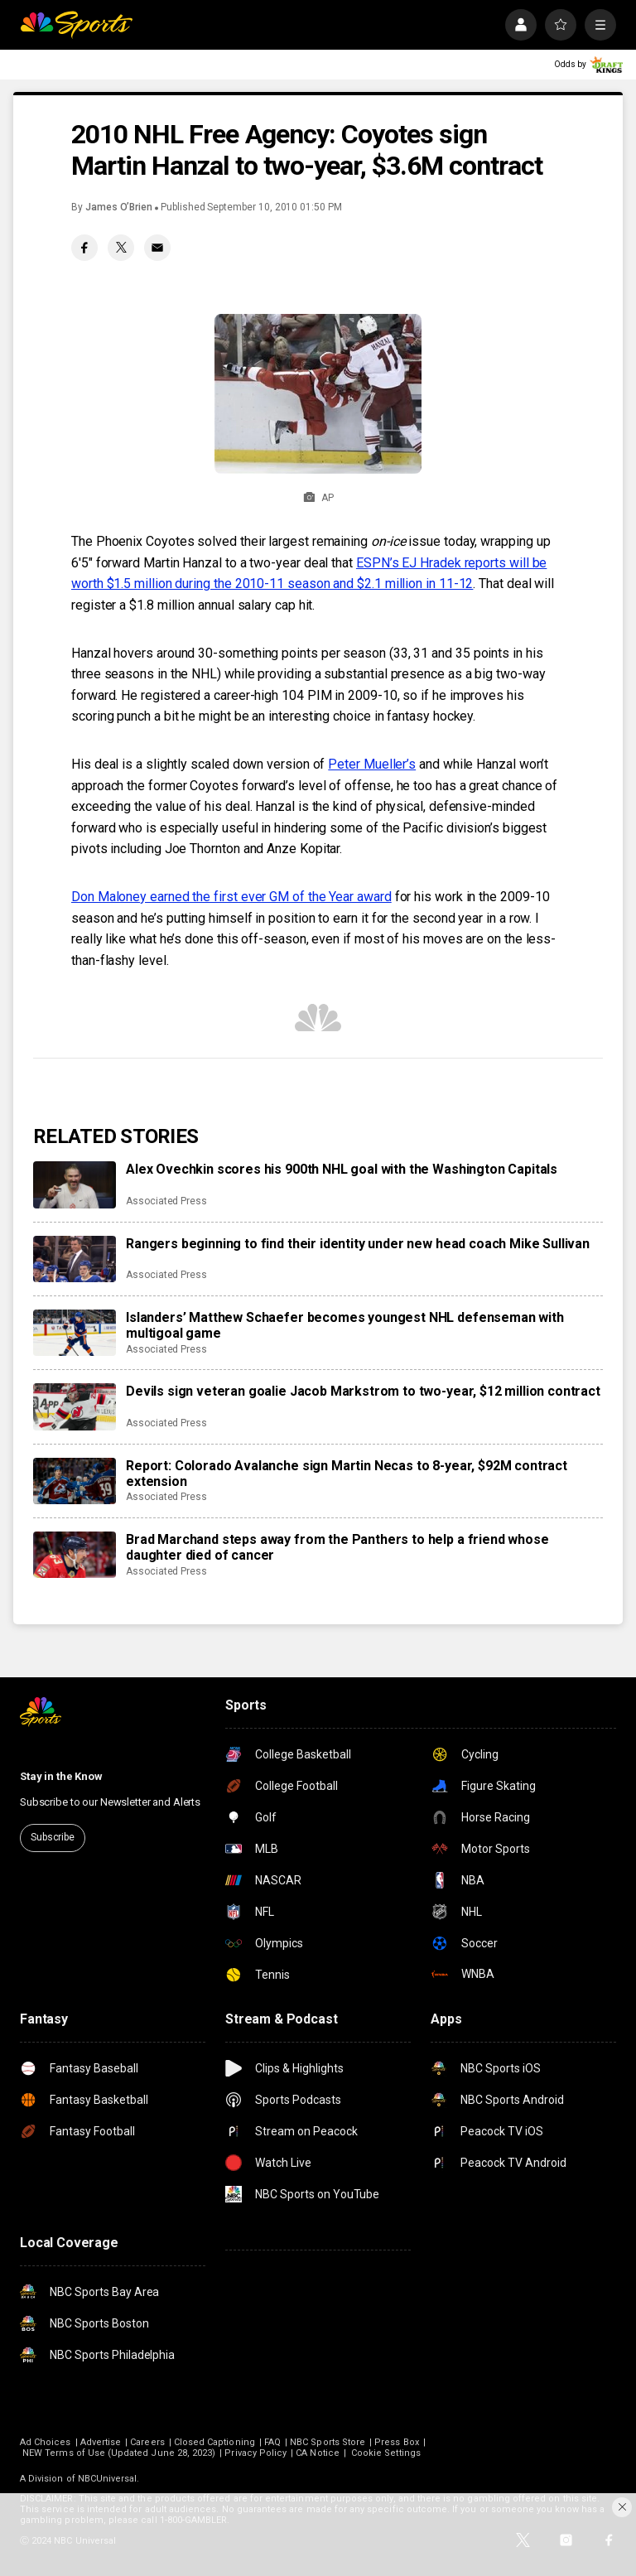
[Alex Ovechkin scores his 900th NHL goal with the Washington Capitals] (74, 1184)
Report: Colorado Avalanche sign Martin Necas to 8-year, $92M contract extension (346, 1473)
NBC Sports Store (327, 2442)
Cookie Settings (386, 2453)
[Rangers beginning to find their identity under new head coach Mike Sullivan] (74, 1259)
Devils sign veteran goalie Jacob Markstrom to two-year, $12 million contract (363, 1391)
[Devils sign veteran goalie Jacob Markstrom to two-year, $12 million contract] (74, 1406)
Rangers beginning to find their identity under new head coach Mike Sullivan (358, 1244)
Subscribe (53, 1837)
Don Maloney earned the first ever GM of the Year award (231, 896)
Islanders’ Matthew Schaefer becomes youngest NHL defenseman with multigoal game (345, 1325)
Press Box (396, 2442)
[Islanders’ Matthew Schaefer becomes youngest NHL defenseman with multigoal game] (74, 1333)
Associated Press (166, 1201)
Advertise (101, 2442)
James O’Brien (118, 207)
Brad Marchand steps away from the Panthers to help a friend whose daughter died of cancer (337, 1547)
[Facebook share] (84, 247)
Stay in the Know (61, 1776)
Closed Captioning (214, 2442)
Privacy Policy (255, 2453)
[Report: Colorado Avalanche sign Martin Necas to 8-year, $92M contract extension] (74, 1481)
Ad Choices (45, 2442)
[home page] (76, 25)
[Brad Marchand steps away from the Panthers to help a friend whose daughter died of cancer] (74, 1555)
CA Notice (318, 2453)
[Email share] (157, 247)
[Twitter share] (121, 247)
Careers (147, 2442)
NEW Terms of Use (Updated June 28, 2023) (118, 2453)
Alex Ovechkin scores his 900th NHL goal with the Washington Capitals (341, 1169)
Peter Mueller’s (372, 764)
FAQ (272, 2442)
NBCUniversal (107, 2478)
